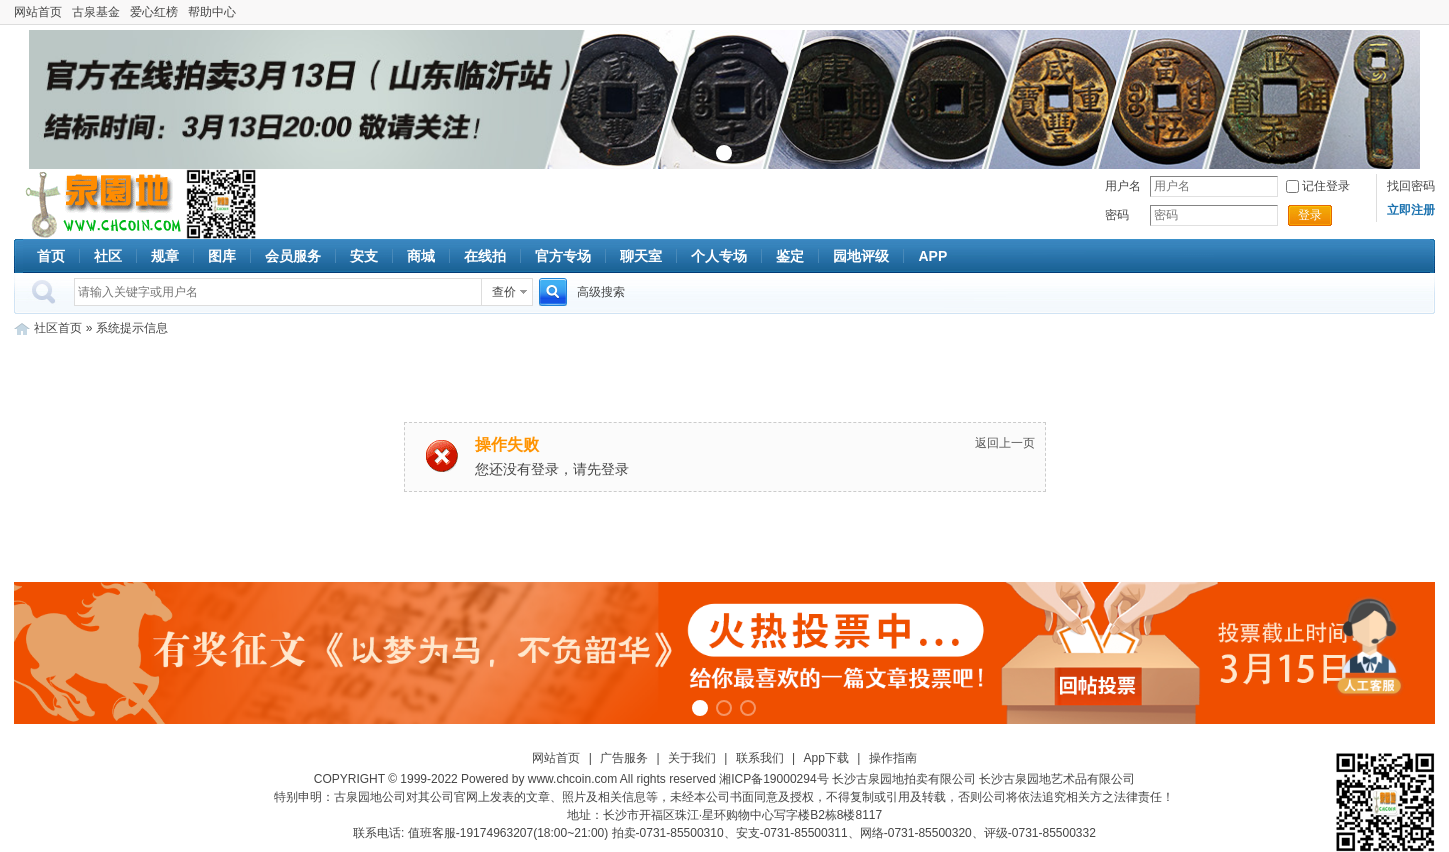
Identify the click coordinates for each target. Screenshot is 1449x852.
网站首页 (38, 12)
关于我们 (692, 758)
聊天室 (641, 256)
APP (932, 256)
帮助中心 (212, 12)
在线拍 (485, 256)
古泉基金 (96, 12)
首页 (51, 256)
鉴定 (790, 256)
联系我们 (760, 758)
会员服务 (293, 256)
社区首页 (58, 328)
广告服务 (624, 758)
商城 (421, 256)
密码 (1117, 215)
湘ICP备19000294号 (773, 779)
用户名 (1123, 186)
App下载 (826, 758)
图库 (222, 256)
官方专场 (563, 256)
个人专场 (719, 256)
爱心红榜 (154, 12)
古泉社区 (100, 204)
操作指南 (893, 758)
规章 (165, 256)
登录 (1310, 215)
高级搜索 (601, 292)
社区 (108, 256)
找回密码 (1411, 186)
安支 (364, 256)
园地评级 (861, 256)
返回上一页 (1005, 443)
